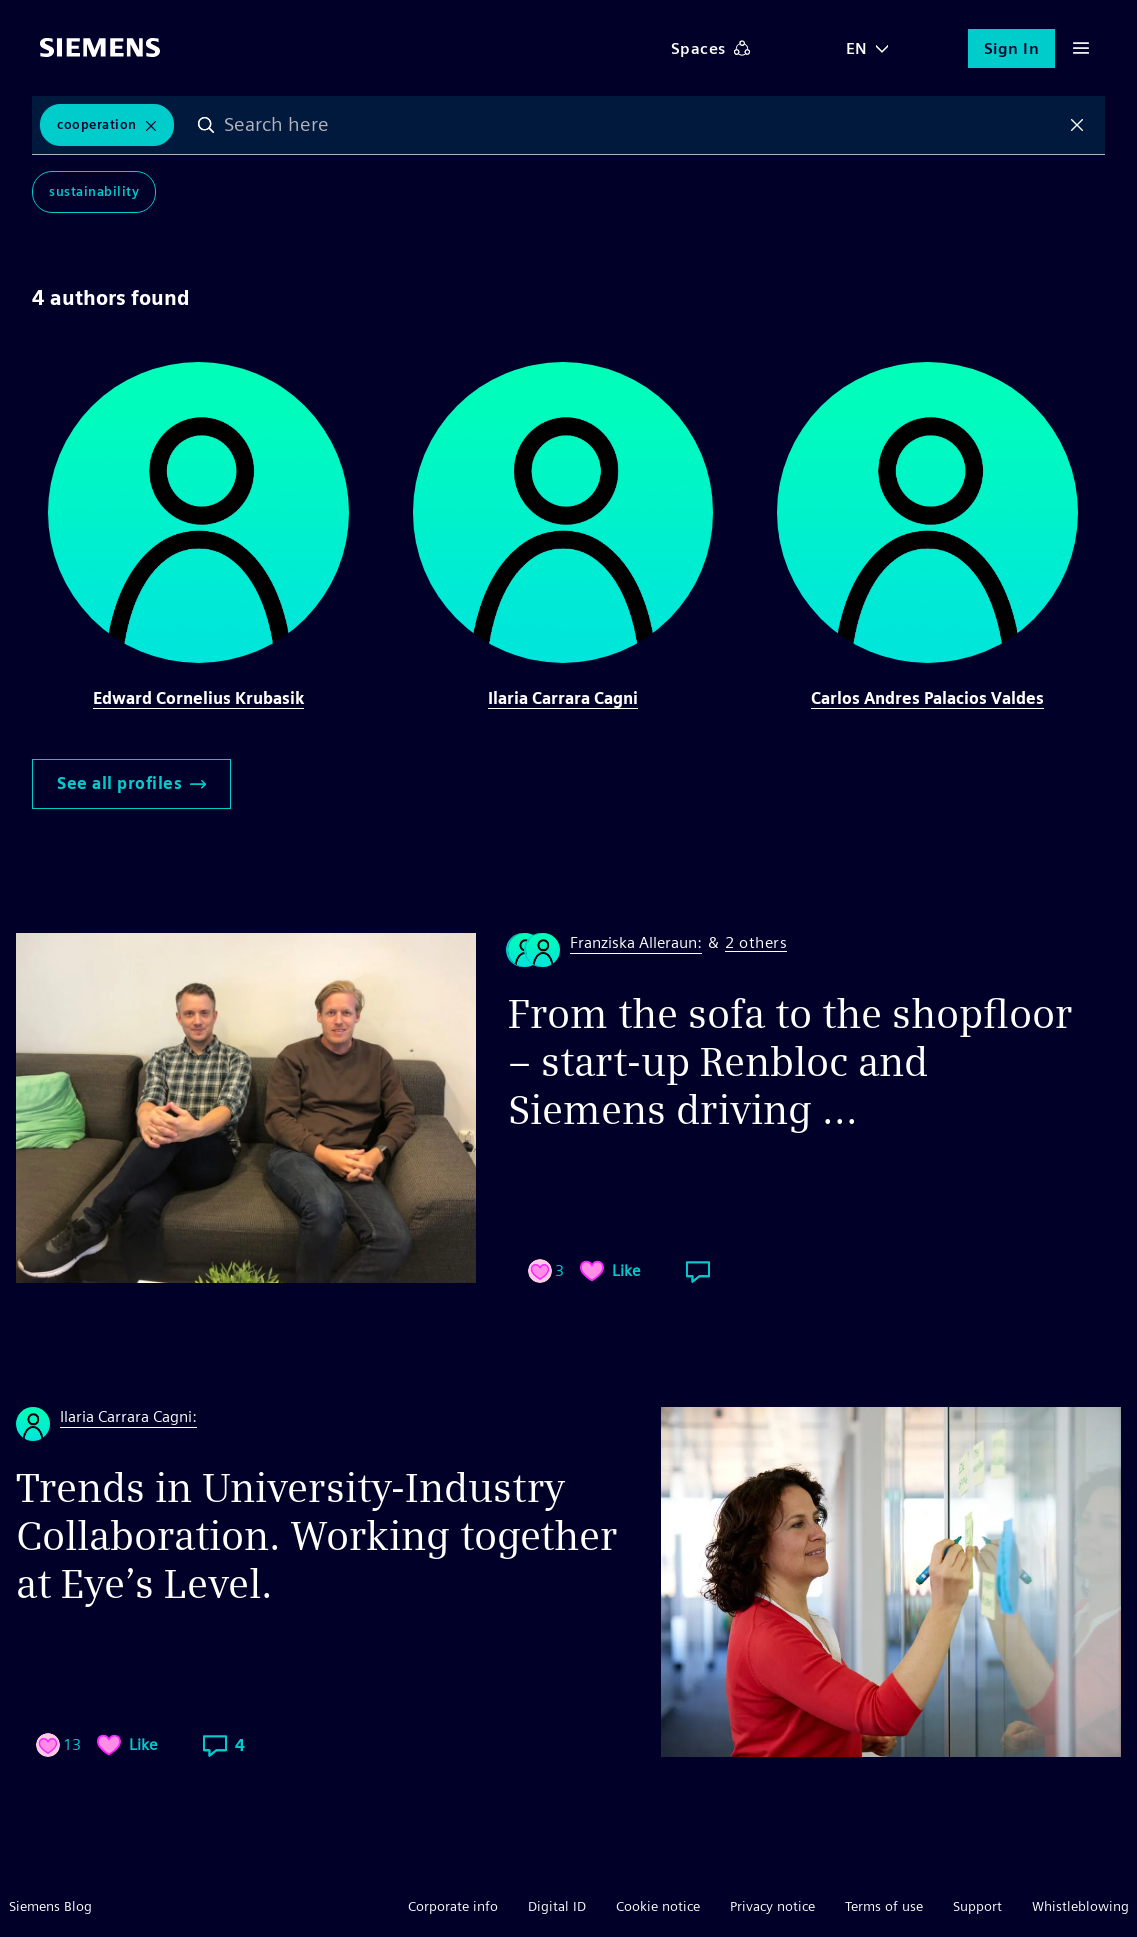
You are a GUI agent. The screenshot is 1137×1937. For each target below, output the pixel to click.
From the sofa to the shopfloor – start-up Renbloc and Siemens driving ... (790, 1062)
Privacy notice (772, 1906)
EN (857, 48)
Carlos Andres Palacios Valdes (927, 698)
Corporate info (453, 1906)
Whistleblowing (1080, 1906)
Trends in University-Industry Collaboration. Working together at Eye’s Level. (316, 1536)
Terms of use (884, 1906)
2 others (756, 943)
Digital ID (557, 1906)
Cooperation (97, 124)
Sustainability (94, 191)
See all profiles (131, 783)
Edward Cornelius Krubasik (198, 698)
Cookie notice (658, 1906)
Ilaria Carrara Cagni (563, 698)
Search (206, 125)
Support (977, 1906)
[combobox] (642, 125)
